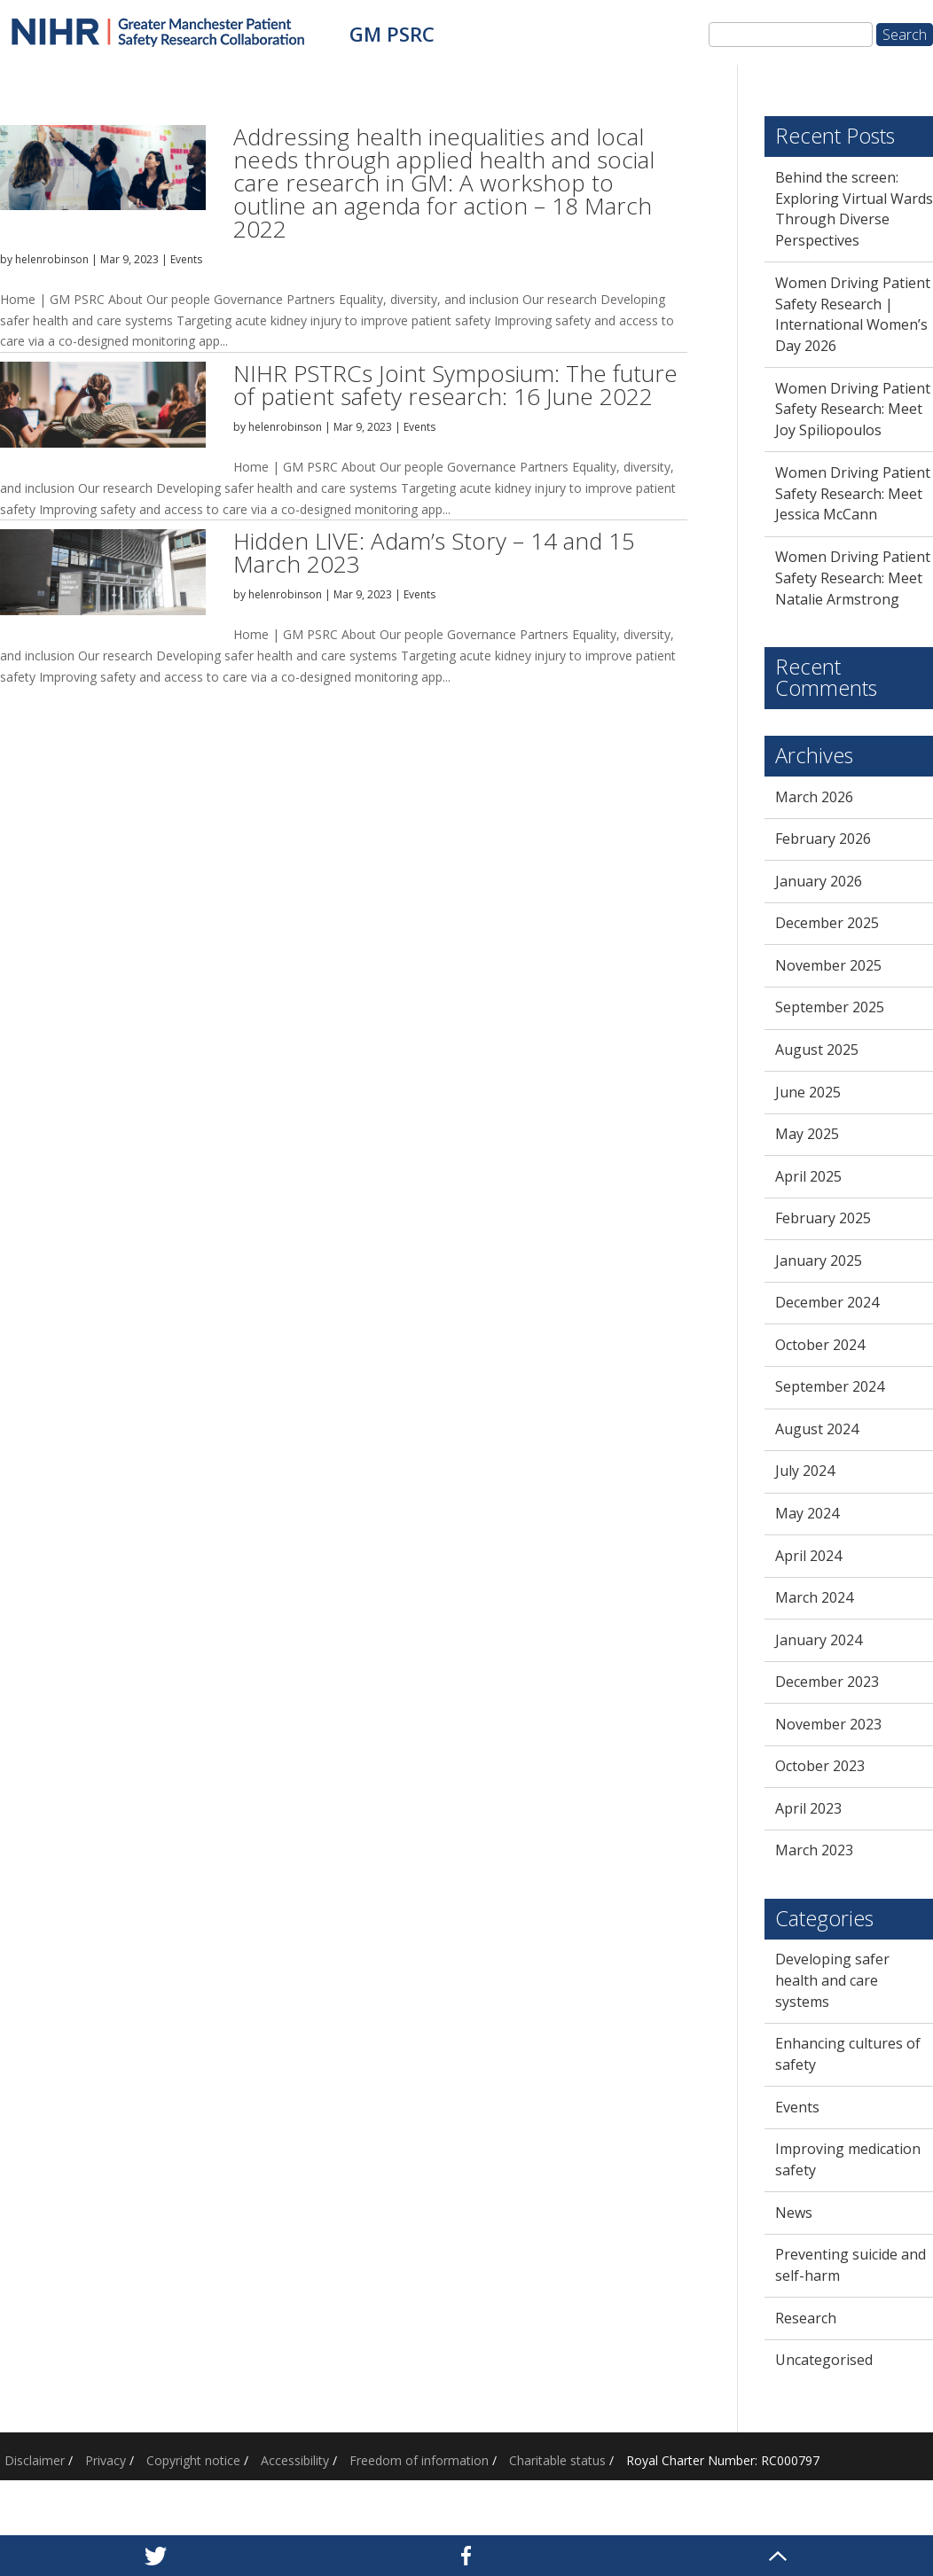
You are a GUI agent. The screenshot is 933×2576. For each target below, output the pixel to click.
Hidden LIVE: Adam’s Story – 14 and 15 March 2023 (434, 552)
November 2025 (828, 965)
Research (805, 2318)
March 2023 (814, 1850)
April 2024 (808, 1555)
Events (186, 259)
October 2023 (820, 1766)
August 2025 (817, 1049)
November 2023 (828, 1724)
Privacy (105, 2460)
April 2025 (808, 1176)
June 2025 (808, 1092)
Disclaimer (34, 2460)
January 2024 (818, 1640)
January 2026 (818, 881)
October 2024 (820, 1344)
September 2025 (829, 1007)
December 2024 (827, 1302)
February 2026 (823, 838)
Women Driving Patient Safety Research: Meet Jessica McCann (852, 494)
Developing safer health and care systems (832, 1980)
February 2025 (823, 1218)
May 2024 (807, 1513)
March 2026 (814, 797)
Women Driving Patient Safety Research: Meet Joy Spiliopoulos (852, 410)
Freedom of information (419, 2460)
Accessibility (295, 2460)
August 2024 (817, 1429)
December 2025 (827, 923)
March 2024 (814, 1597)
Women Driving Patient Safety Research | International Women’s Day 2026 (852, 314)
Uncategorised (824, 2359)
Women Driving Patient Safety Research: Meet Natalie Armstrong (852, 578)
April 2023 (808, 1808)
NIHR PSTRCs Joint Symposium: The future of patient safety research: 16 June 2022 (455, 384)
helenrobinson (52, 259)
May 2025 (807, 1134)
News (793, 2212)
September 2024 (829, 1386)
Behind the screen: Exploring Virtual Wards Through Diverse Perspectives (854, 209)
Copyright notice (193, 2460)
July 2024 (805, 1470)
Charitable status (557, 2460)
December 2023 (827, 1681)
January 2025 (818, 1260)
